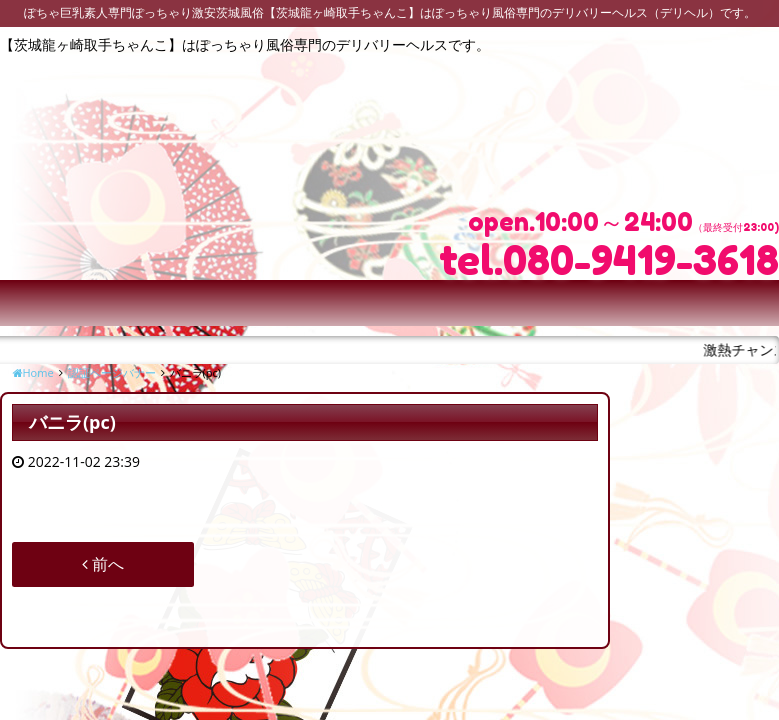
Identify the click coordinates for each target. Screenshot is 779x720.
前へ (103, 564)
